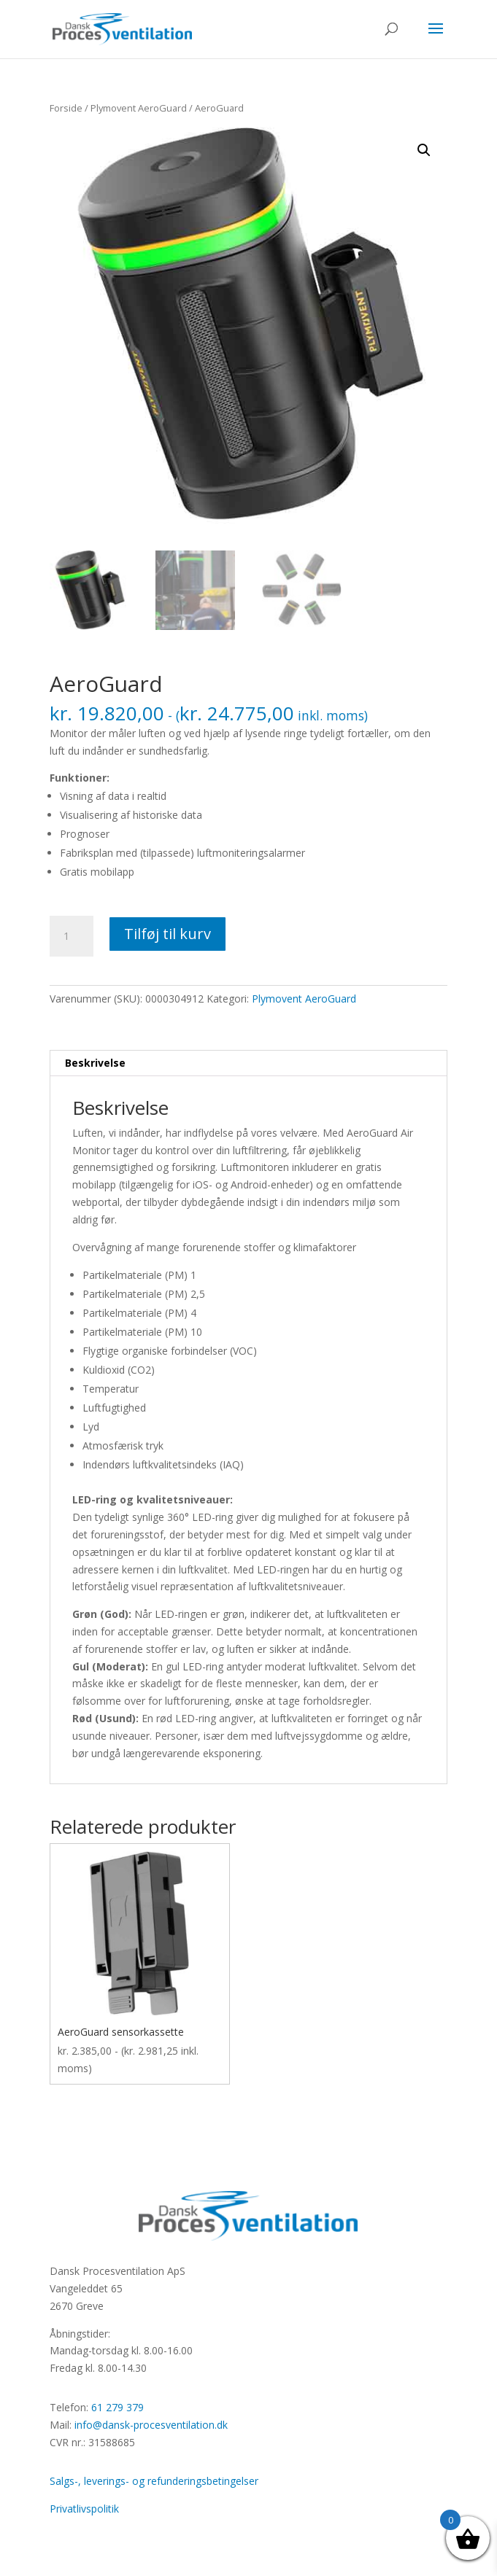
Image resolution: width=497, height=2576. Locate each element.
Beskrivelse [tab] (95, 1063)
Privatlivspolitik (84, 2508)
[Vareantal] (71, 936)
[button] (424, 150)
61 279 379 (117, 2407)
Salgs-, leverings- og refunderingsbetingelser (154, 2481)
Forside (66, 107)
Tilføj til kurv (167, 933)
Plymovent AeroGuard (138, 107)
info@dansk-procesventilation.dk (151, 2425)
